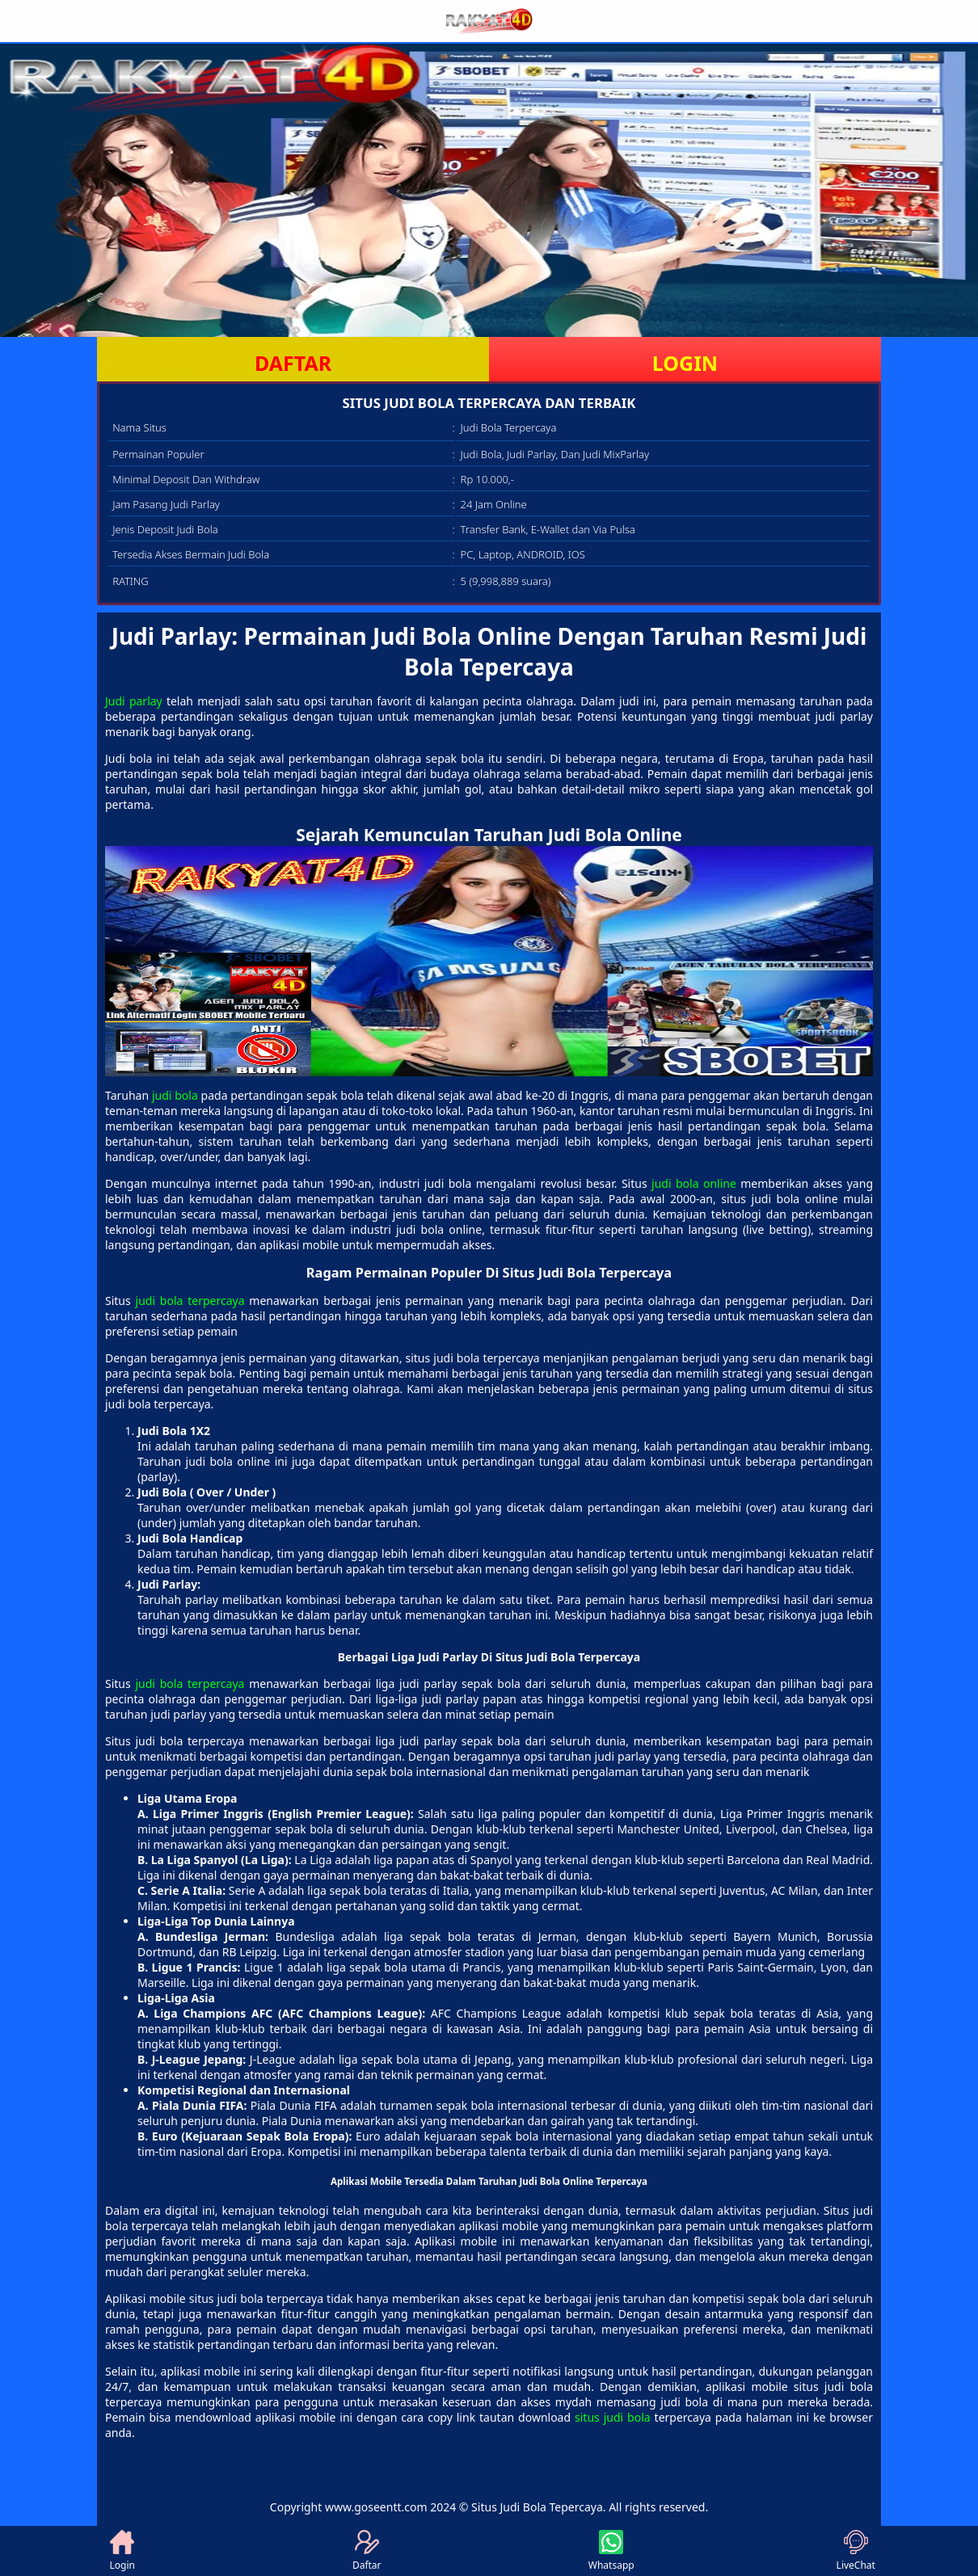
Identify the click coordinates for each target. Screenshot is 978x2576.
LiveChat (856, 2551)
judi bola (175, 1095)
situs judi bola (613, 2417)
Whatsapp (611, 2551)
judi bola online (693, 1183)
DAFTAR (293, 363)
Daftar (367, 2551)
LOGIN (685, 363)
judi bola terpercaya (190, 1300)
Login (122, 2551)
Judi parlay (133, 701)
